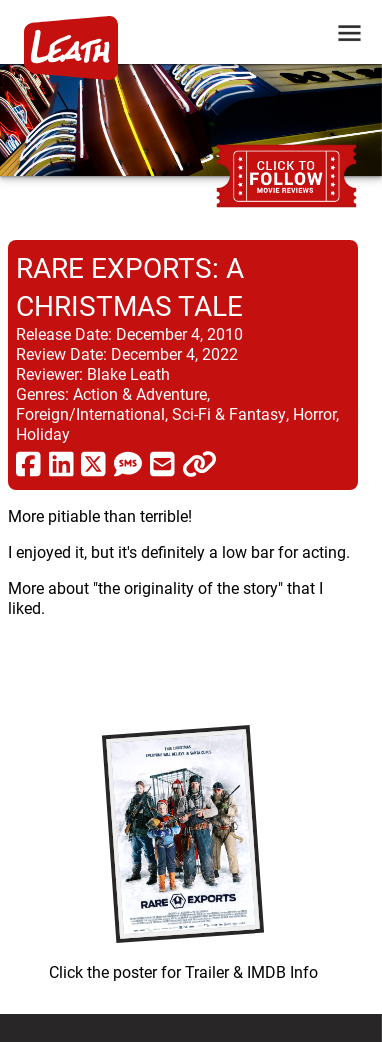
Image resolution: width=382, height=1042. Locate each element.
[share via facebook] (28, 463)
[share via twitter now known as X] (93, 463)
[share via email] (162, 463)
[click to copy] (199, 463)
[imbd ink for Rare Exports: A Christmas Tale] (183, 848)
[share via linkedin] (61, 463)
